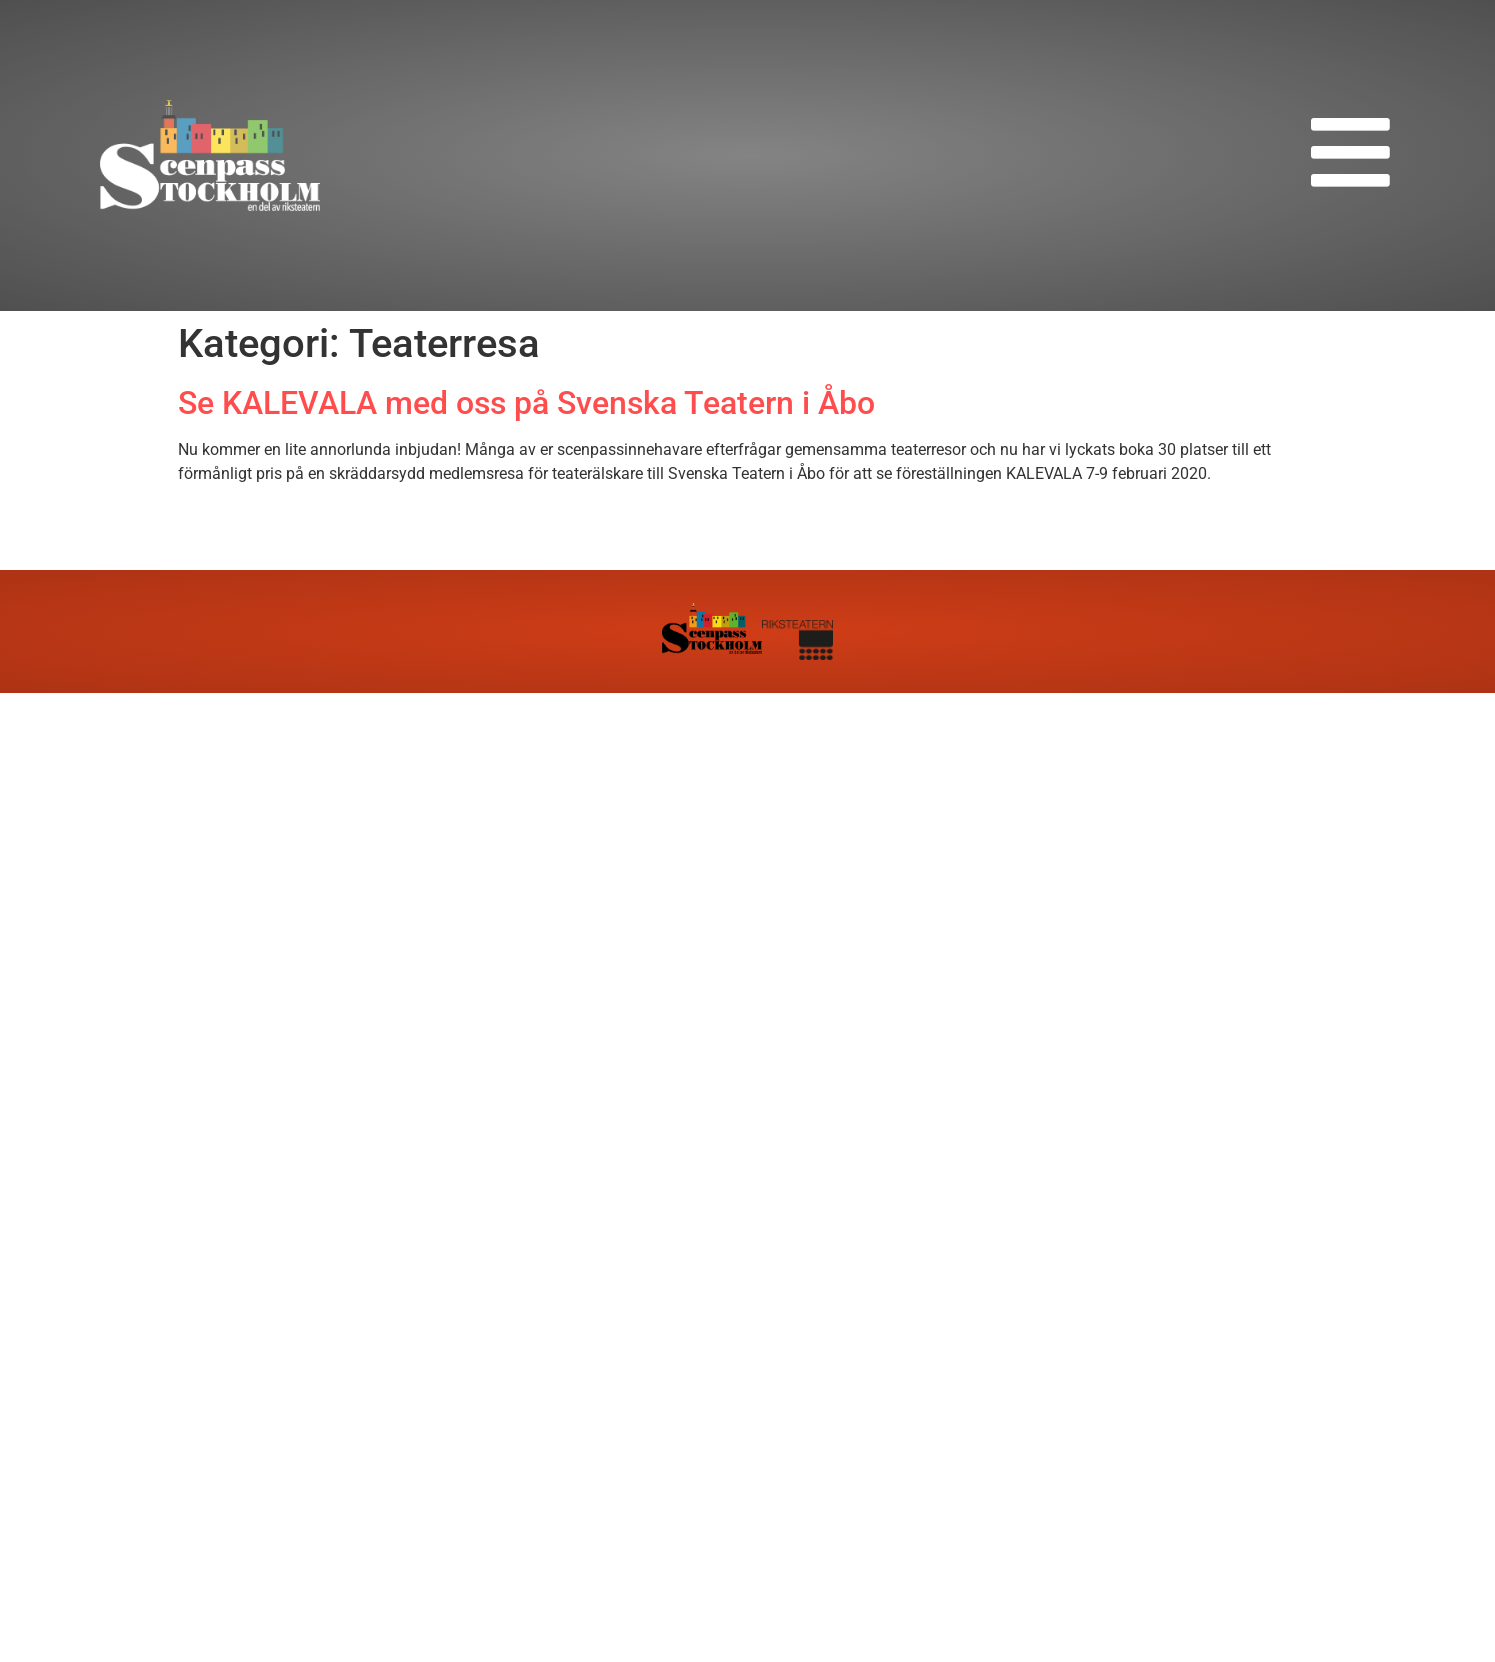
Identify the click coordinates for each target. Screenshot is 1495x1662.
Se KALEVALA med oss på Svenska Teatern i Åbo (526, 403)
